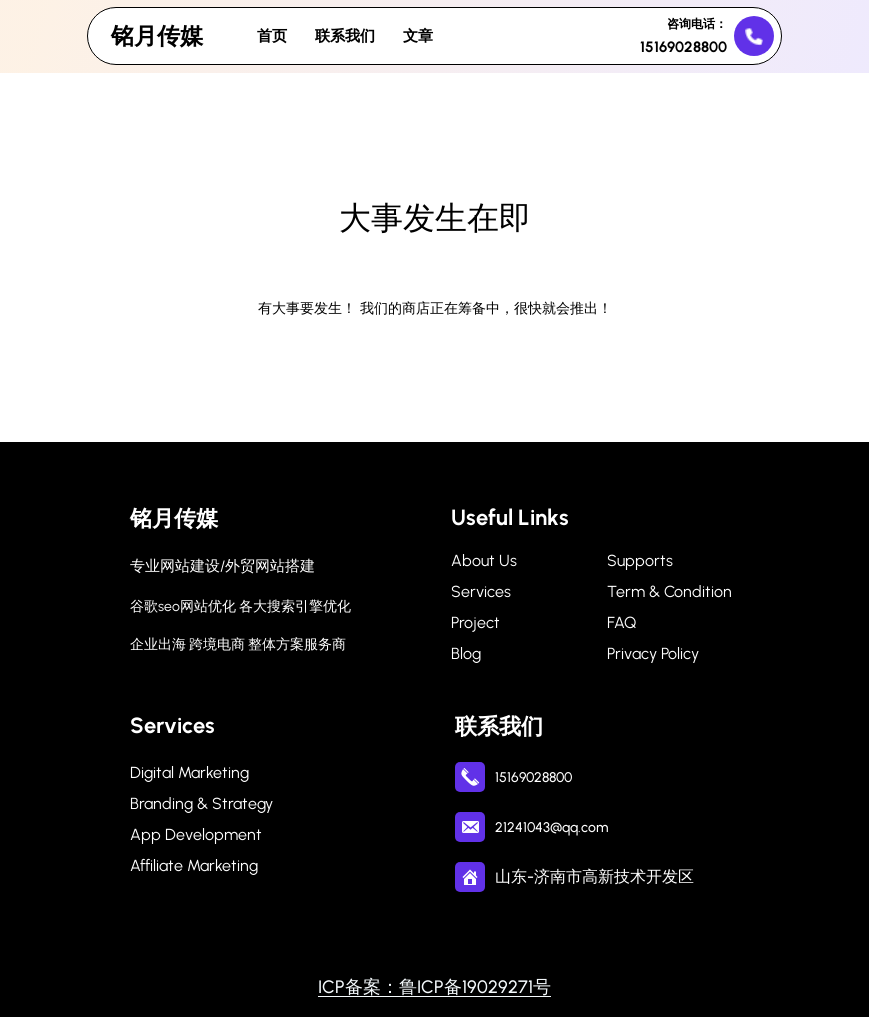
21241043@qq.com (551, 827)
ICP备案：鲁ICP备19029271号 (434, 987)
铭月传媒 (157, 36)
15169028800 (683, 47)
